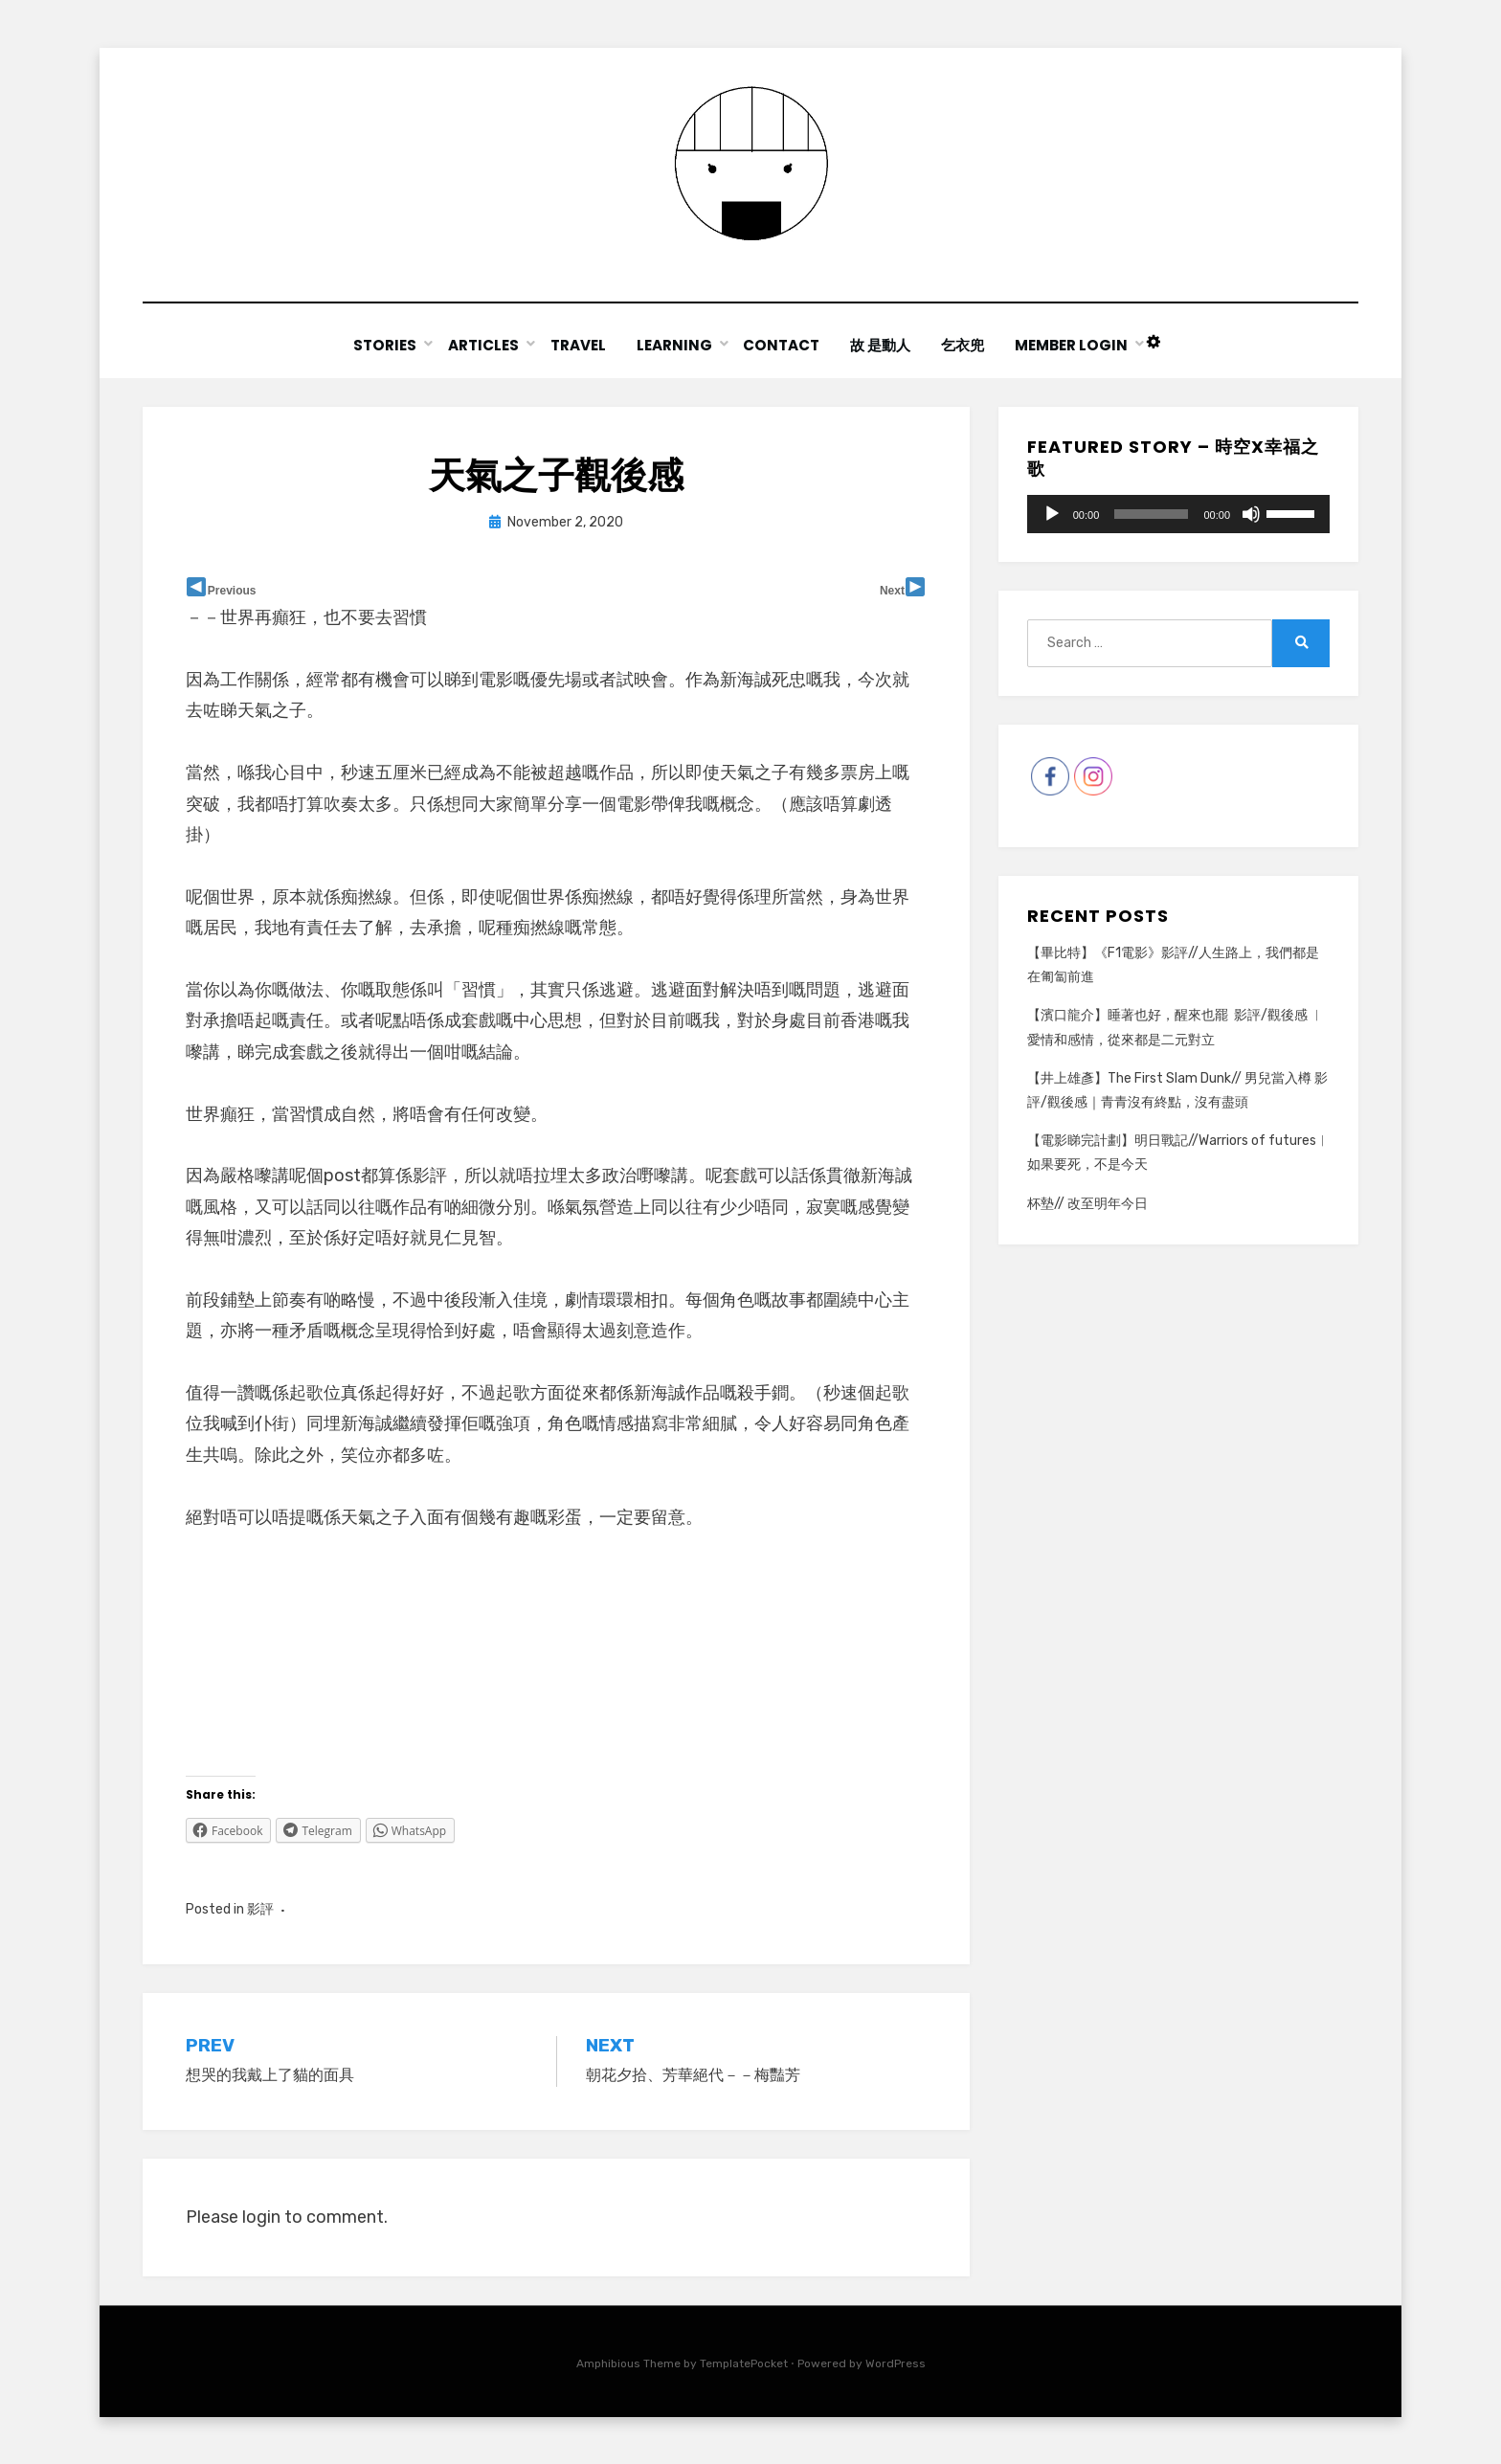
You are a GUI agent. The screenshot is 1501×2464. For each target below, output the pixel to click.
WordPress (895, 2362)
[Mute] (1251, 513)
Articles (479, 345)
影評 (260, 1908)
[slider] (1151, 513)
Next (892, 589)
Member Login (1076, 345)
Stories (380, 345)
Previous (232, 589)
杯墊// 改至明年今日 (1087, 1203)
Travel (575, 345)
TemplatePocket (744, 2362)
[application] (1178, 513)
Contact (781, 345)
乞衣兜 (966, 345)
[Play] (1052, 513)
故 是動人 (882, 345)
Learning (673, 345)
